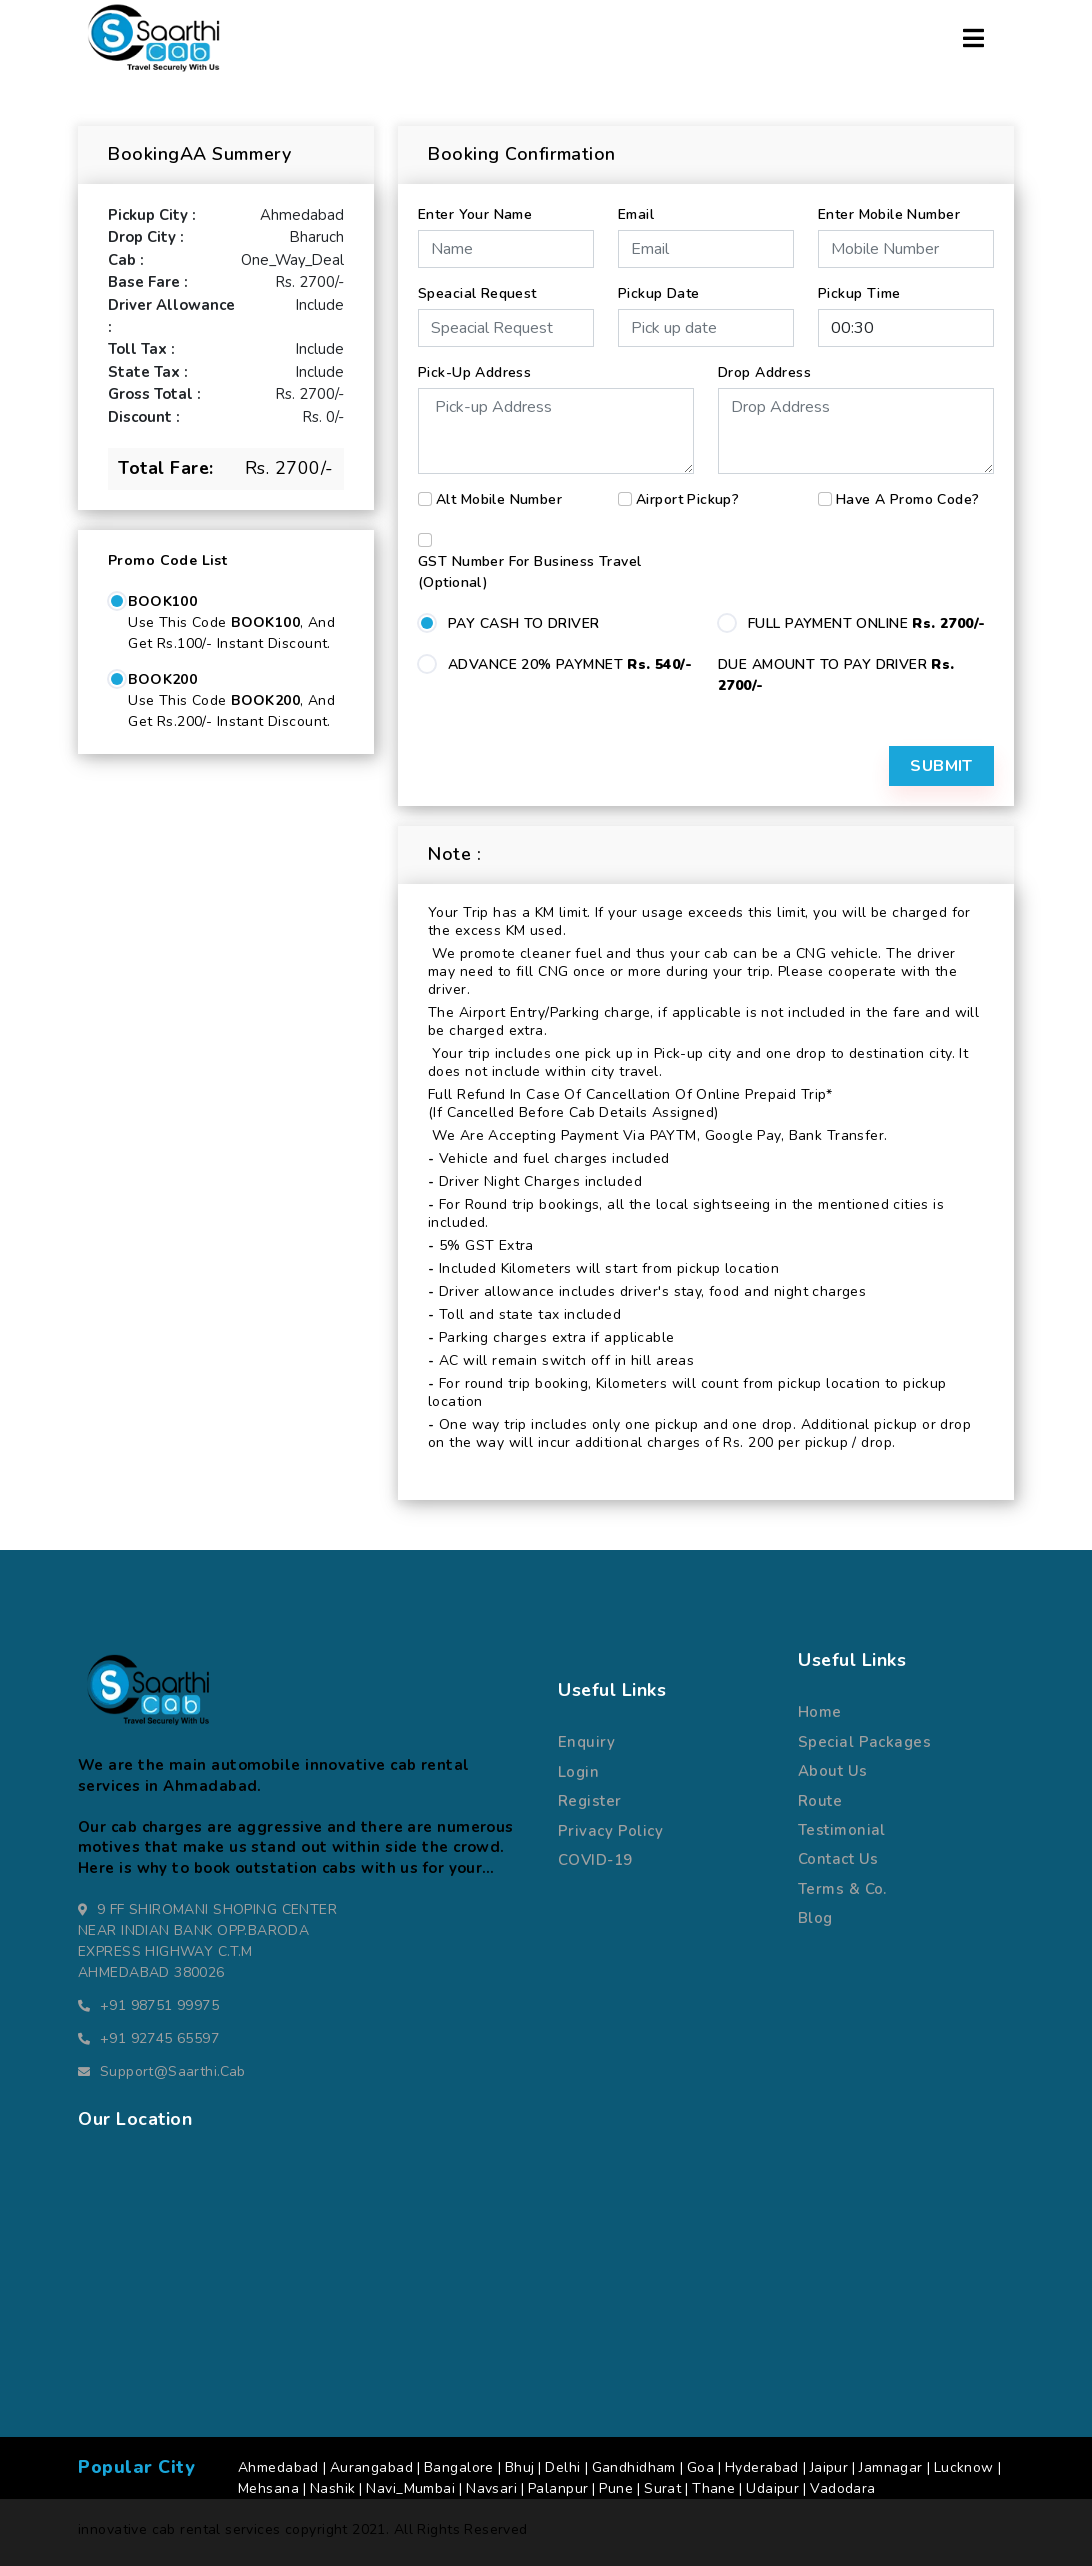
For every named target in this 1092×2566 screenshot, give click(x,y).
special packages (864, 1742)
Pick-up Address (474, 372)
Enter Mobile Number (889, 214)
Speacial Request (477, 293)
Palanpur (558, 2488)
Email (636, 214)
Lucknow (964, 2467)
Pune (616, 2488)
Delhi (562, 2467)
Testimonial (842, 1830)
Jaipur (829, 2467)
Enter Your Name (475, 214)
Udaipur (772, 2488)
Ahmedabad (278, 2467)
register (590, 1801)
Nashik (333, 2488)
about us (833, 1771)
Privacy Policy (610, 1831)
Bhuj (520, 2467)
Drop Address (764, 372)
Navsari (491, 2488)
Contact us (838, 1859)
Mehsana (268, 2488)
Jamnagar (890, 2467)
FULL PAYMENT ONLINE (867, 623)
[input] (706, 328)
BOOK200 (162, 679)
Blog (815, 1918)
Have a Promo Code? (908, 499)
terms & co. (842, 1889)
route (820, 1801)
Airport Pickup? (687, 499)
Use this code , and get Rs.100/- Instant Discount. (231, 633)
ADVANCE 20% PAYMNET (570, 664)
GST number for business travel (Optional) (530, 572)
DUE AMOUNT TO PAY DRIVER (836, 675)
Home (820, 1712)
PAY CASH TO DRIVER (524, 623)
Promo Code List (167, 560)
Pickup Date (659, 293)
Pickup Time (859, 293)
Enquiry (586, 1742)
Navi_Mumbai (410, 2488)
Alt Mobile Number (499, 499)
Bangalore (459, 2467)
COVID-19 (595, 1860)
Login (578, 1772)
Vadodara (842, 2488)
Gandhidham (634, 2467)
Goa (700, 2467)
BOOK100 (162, 601)
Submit (941, 766)
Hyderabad (762, 2467)
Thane (713, 2488)
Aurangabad (371, 2467)
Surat (662, 2488)
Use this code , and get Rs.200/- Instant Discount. (231, 711)
